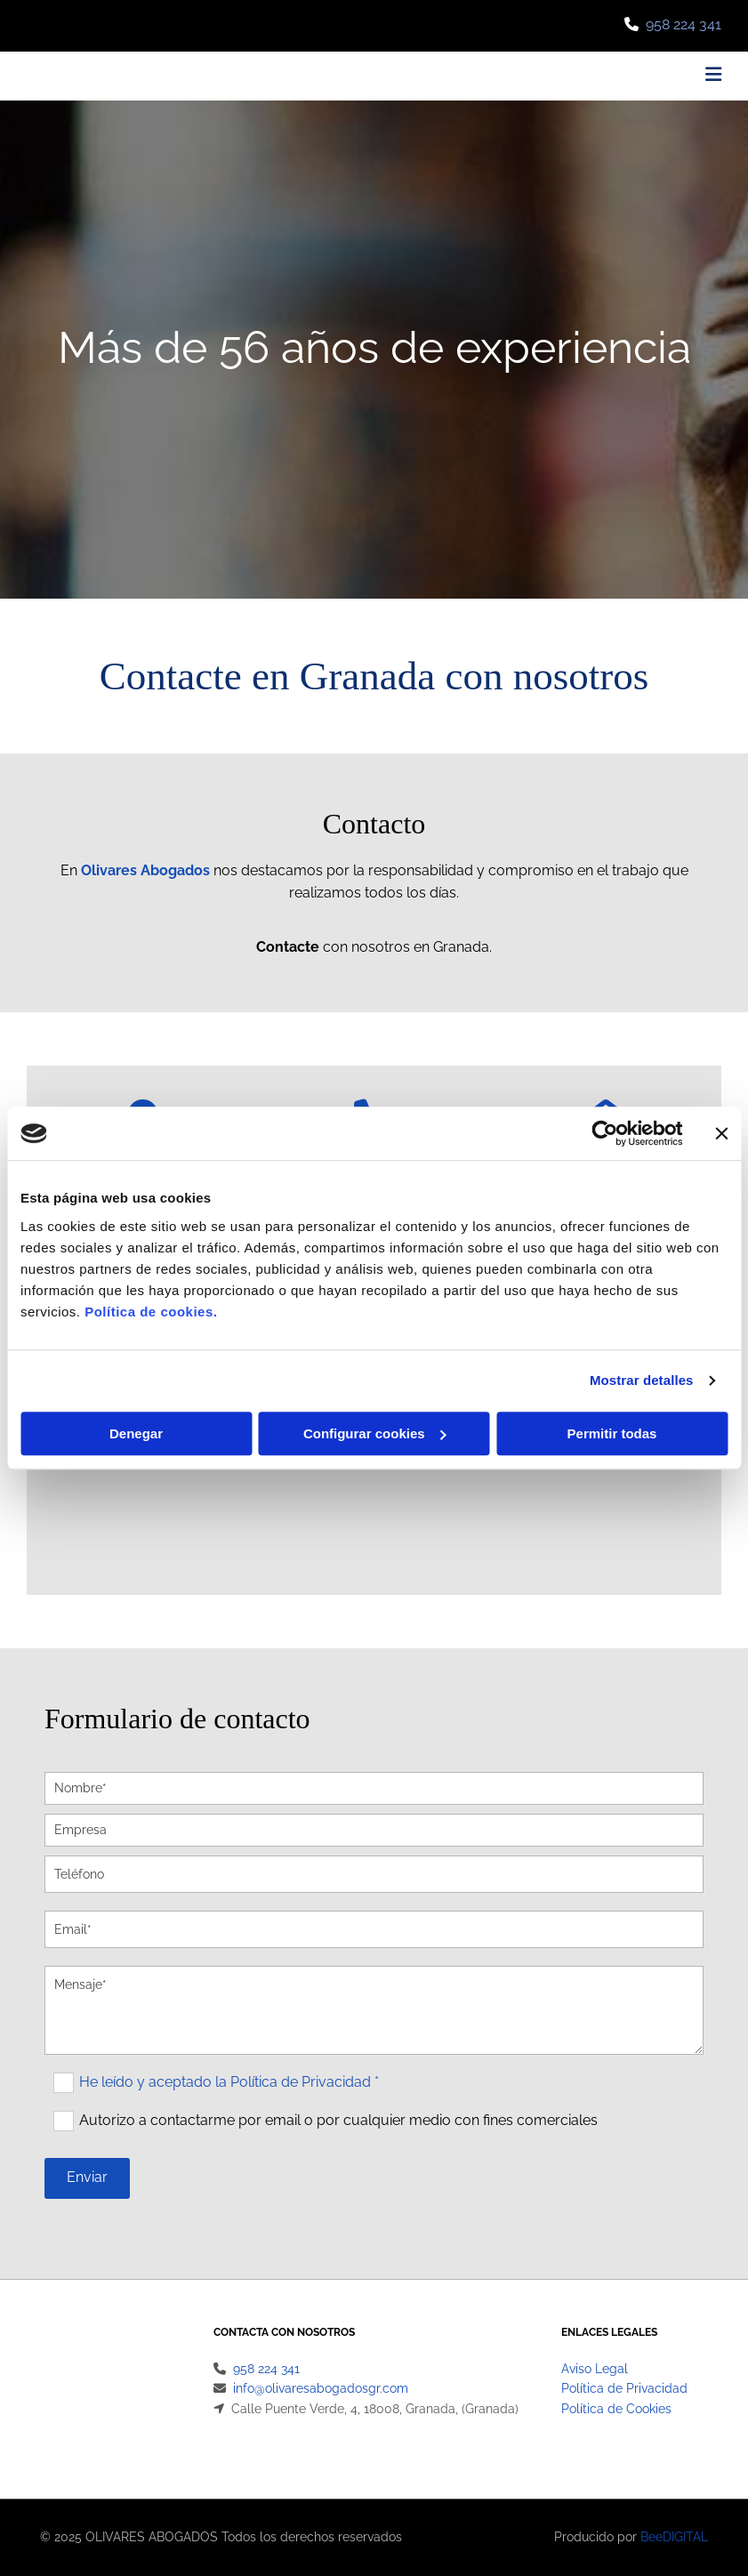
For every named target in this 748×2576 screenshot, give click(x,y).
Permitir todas (612, 1433)
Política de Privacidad (624, 2388)
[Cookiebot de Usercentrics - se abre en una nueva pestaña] (604, 1133)
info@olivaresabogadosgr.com (320, 2388)
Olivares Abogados (145, 870)
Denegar (136, 1433)
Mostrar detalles (642, 1380)
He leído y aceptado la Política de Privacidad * (229, 2081)
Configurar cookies (374, 1433)
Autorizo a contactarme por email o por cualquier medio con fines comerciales (338, 2119)
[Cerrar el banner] (721, 1133)
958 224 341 (683, 24)
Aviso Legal (594, 2369)
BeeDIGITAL (674, 2537)
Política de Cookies (616, 2409)
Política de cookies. (150, 1311)
